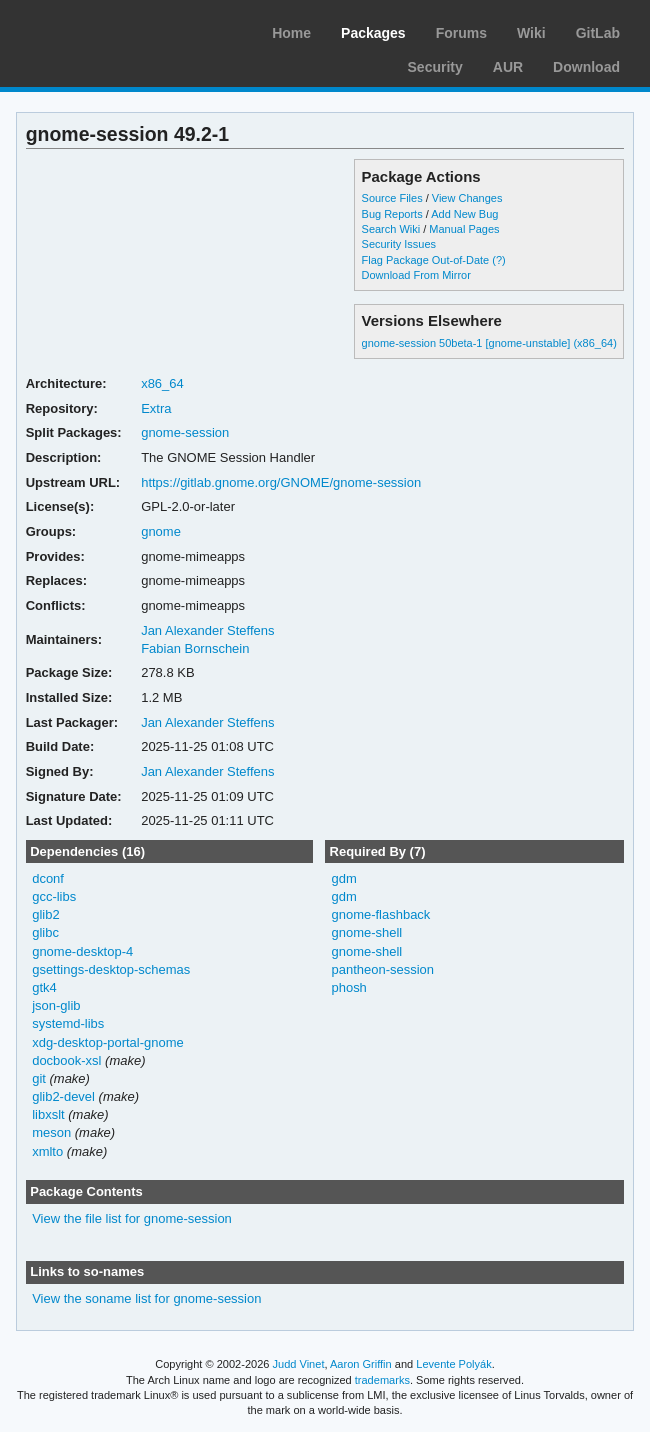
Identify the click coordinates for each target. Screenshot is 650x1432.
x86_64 (162, 383)
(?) (498, 260)
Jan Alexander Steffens (207, 630)
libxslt (48, 1114)
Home (291, 33)
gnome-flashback (380, 914)
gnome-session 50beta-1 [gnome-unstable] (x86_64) (489, 343)
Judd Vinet (299, 1364)
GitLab (598, 33)
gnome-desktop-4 (82, 951)
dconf (48, 878)
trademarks (382, 1380)
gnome (161, 531)
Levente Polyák (453, 1364)
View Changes (467, 198)
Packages (373, 33)
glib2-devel (63, 1096)
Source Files (392, 198)
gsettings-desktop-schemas (111, 969)
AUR (508, 67)
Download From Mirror (416, 275)
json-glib (56, 1005)
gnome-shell (366, 932)
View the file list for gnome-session (132, 1218)
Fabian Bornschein (195, 648)
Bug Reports (392, 214)
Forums (461, 33)
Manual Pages (464, 229)
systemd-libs (68, 1023)
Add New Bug (464, 214)
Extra (156, 408)
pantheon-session (382, 969)
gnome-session (185, 432)
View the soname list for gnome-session (146, 1298)
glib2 (45, 914)
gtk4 (44, 987)
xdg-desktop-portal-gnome (108, 1042)
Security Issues (399, 244)
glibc (45, 932)
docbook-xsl (66, 1060)
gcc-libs (54, 896)
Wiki (531, 33)
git (39, 1078)
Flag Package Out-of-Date (426, 260)
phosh (348, 987)
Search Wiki (391, 229)
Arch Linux (110, 30)
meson (51, 1132)
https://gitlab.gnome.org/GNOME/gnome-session (281, 482)
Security (435, 67)
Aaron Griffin (361, 1364)
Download (586, 67)
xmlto (47, 1151)
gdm (343, 878)
